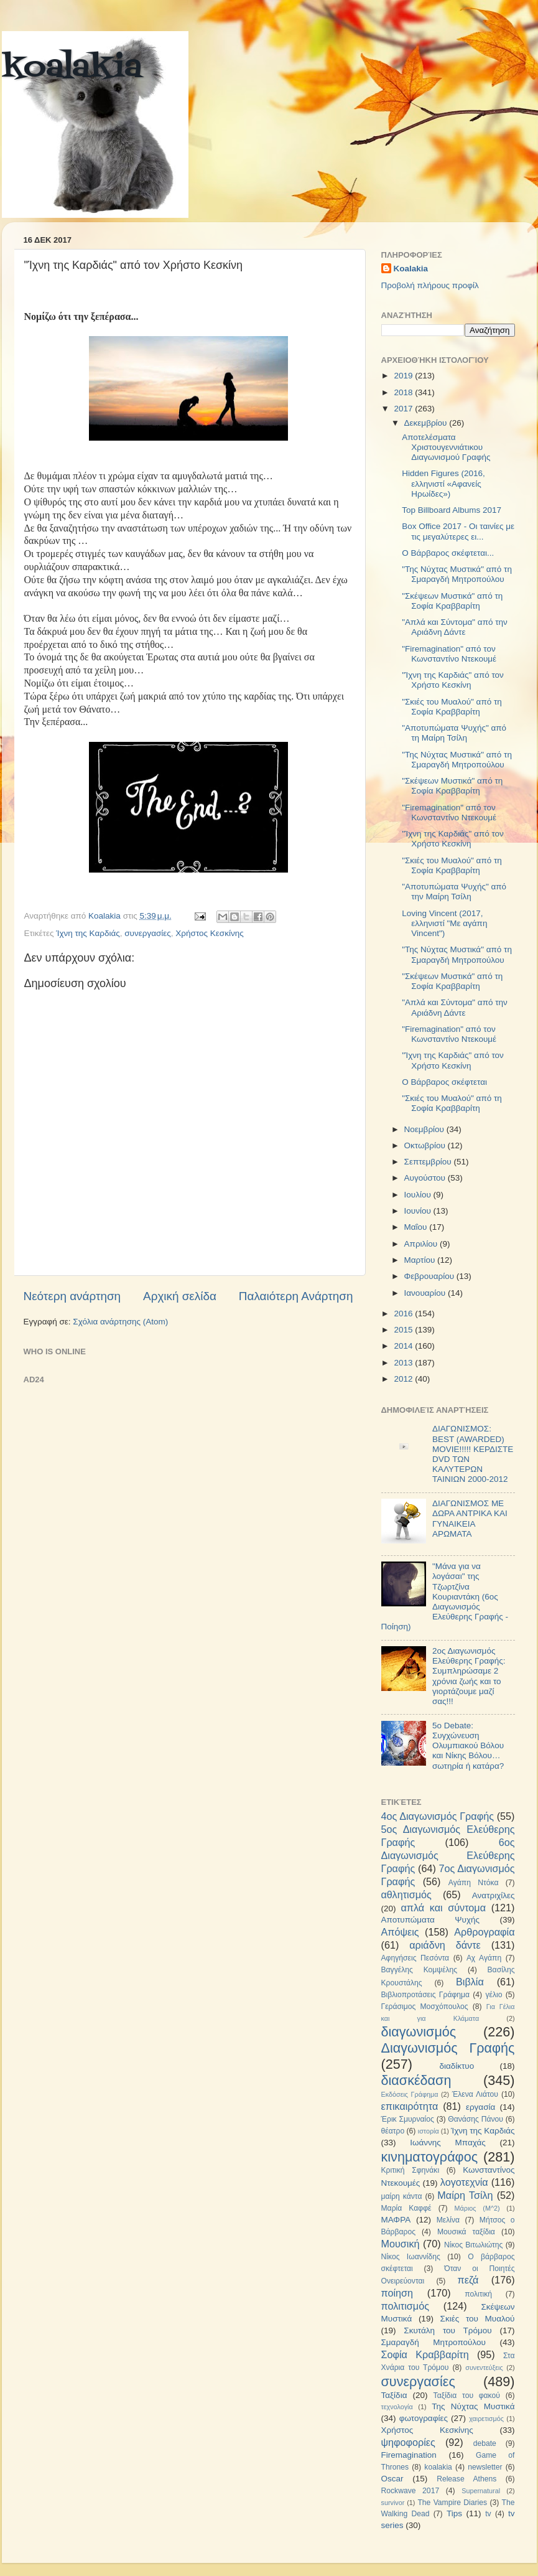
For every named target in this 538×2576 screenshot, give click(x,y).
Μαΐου (417, 1227)
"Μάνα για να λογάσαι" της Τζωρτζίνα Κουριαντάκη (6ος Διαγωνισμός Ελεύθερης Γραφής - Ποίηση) (444, 1596)
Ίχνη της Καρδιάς (88, 933)
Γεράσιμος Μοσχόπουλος (424, 2006)
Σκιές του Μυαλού (477, 2318)
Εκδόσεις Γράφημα (409, 2094)
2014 (404, 1346)
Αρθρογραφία (484, 1931)
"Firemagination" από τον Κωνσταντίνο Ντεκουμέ (449, 653)
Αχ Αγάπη (483, 1958)
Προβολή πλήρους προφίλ (430, 285)
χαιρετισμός (486, 2418)
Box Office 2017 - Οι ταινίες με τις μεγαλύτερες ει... (458, 531)
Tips (454, 2513)
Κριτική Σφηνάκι (410, 2170)
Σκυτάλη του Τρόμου (447, 2330)
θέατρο (393, 2131)
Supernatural (480, 2490)
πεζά (468, 2279)
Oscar (392, 2478)
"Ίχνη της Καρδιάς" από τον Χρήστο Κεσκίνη (453, 680)
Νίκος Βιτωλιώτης (473, 2245)
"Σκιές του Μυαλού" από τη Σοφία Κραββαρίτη (452, 706)
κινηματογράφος (429, 2157)
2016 (404, 1313)
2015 (404, 1329)
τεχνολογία (397, 2406)
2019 (404, 375)
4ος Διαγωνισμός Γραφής (437, 1816)
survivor (393, 2502)
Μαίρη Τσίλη (465, 2195)
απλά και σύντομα (443, 1907)
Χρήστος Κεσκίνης (209, 933)
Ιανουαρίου (426, 1293)
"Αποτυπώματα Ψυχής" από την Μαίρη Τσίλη (454, 891)
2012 (404, 1379)
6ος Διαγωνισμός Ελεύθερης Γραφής (448, 1855)
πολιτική (478, 2294)
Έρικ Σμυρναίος (407, 2119)
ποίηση (397, 2292)
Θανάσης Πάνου (475, 2119)
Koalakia (411, 268)
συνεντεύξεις (484, 2367)
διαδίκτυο (456, 2066)
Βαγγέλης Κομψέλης (419, 1969)
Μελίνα (448, 2220)
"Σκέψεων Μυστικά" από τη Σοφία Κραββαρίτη (452, 601)
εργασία (480, 2107)
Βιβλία (470, 1981)
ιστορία (428, 2131)
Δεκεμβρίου (427, 423)
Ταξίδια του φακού (467, 2395)
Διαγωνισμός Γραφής (448, 2048)
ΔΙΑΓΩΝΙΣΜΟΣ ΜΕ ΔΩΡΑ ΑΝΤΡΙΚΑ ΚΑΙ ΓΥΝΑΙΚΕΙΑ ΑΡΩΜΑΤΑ (470, 1519)
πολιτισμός (405, 2305)
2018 (404, 392)
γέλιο (493, 1994)
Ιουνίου (419, 1210)
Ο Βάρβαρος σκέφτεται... (448, 553)
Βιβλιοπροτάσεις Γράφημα (425, 1994)
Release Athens (466, 2479)
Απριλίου (422, 1243)
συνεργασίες (147, 933)
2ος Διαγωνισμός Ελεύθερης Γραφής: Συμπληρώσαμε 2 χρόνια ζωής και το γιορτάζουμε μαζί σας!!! (469, 1676)
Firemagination (409, 2455)
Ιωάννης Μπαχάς (448, 2142)
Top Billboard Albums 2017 (451, 510)
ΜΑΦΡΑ (396, 2219)
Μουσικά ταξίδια (466, 2231)
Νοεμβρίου (425, 1129)
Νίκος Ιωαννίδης (410, 2256)
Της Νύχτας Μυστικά (473, 2406)
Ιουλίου (419, 1194)
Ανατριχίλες (493, 1895)
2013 (404, 1362)
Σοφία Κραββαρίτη (425, 2354)
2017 (404, 408)
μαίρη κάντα (401, 2196)
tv (488, 2513)
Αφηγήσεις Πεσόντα (415, 1958)
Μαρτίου (421, 1260)
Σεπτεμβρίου (429, 1161)
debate (484, 2443)
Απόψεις (400, 1931)
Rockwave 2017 (410, 2490)
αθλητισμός (406, 1894)
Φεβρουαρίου (430, 1276)
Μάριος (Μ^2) (477, 2208)
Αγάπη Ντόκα (473, 1882)
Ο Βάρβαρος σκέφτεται (444, 1082)
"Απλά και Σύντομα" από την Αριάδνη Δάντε (455, 627)
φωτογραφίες (423, 2418)
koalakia (72, 68)
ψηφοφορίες (408, 2442)
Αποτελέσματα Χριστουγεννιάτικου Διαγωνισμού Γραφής (446, 447)
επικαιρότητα (409, 2106)
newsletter (485, 2467)
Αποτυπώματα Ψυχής (430, 1919)
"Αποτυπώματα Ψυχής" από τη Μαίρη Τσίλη (454, 732)
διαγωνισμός (419, 2032)
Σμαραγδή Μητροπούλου (433, 2342)
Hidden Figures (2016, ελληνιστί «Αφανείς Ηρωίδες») (443, 483)
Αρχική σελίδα (179, 1296)
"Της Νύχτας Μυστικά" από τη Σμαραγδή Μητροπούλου (457, 574)
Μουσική (400, 2243)
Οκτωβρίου (426, 1145)
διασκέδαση (416, 2080)
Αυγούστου (426, 1178)
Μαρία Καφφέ (406, 2208)
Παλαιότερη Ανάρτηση (296, 1296)
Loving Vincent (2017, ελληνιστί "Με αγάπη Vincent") (444, 923)
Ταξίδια (394, 2395)
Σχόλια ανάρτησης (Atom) (120, 1321)
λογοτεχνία (464, 2182)
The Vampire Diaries (452, 2502)
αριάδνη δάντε (445, 1945)
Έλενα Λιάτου (475, 2094)
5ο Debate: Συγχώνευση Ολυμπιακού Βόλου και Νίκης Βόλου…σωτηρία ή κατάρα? (468, 1746)
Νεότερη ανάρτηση (72, 1296)
